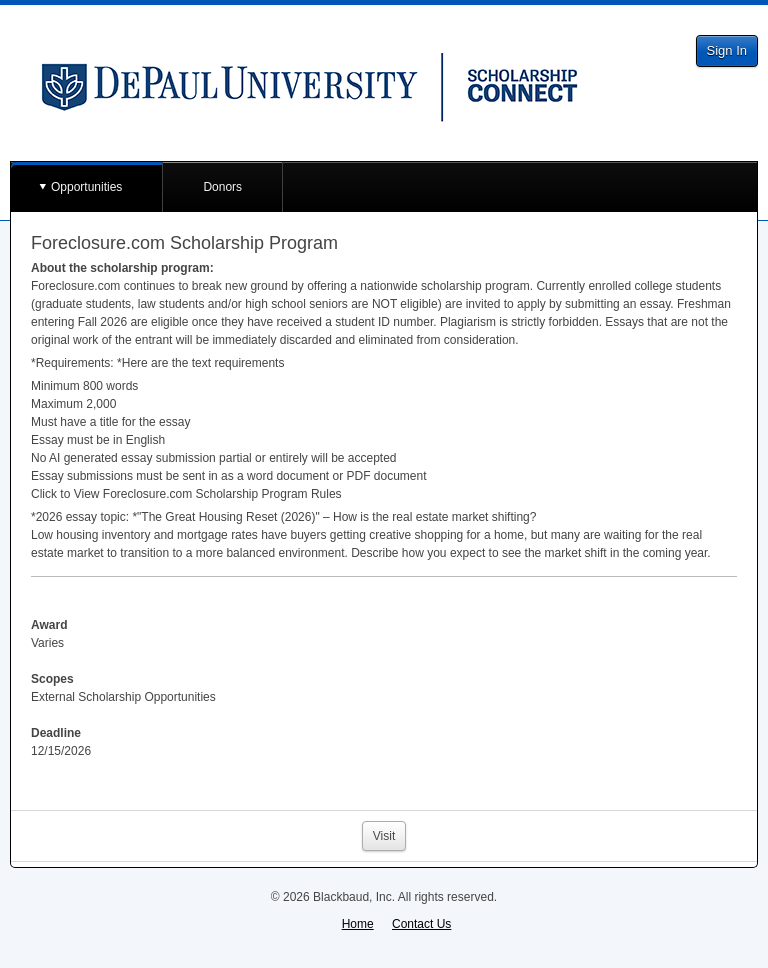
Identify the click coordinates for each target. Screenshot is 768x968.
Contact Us (421, 924)
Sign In (727, 50)
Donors (222, 187)
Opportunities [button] (86, 187)
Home (358, 924)
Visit (384, 836)
